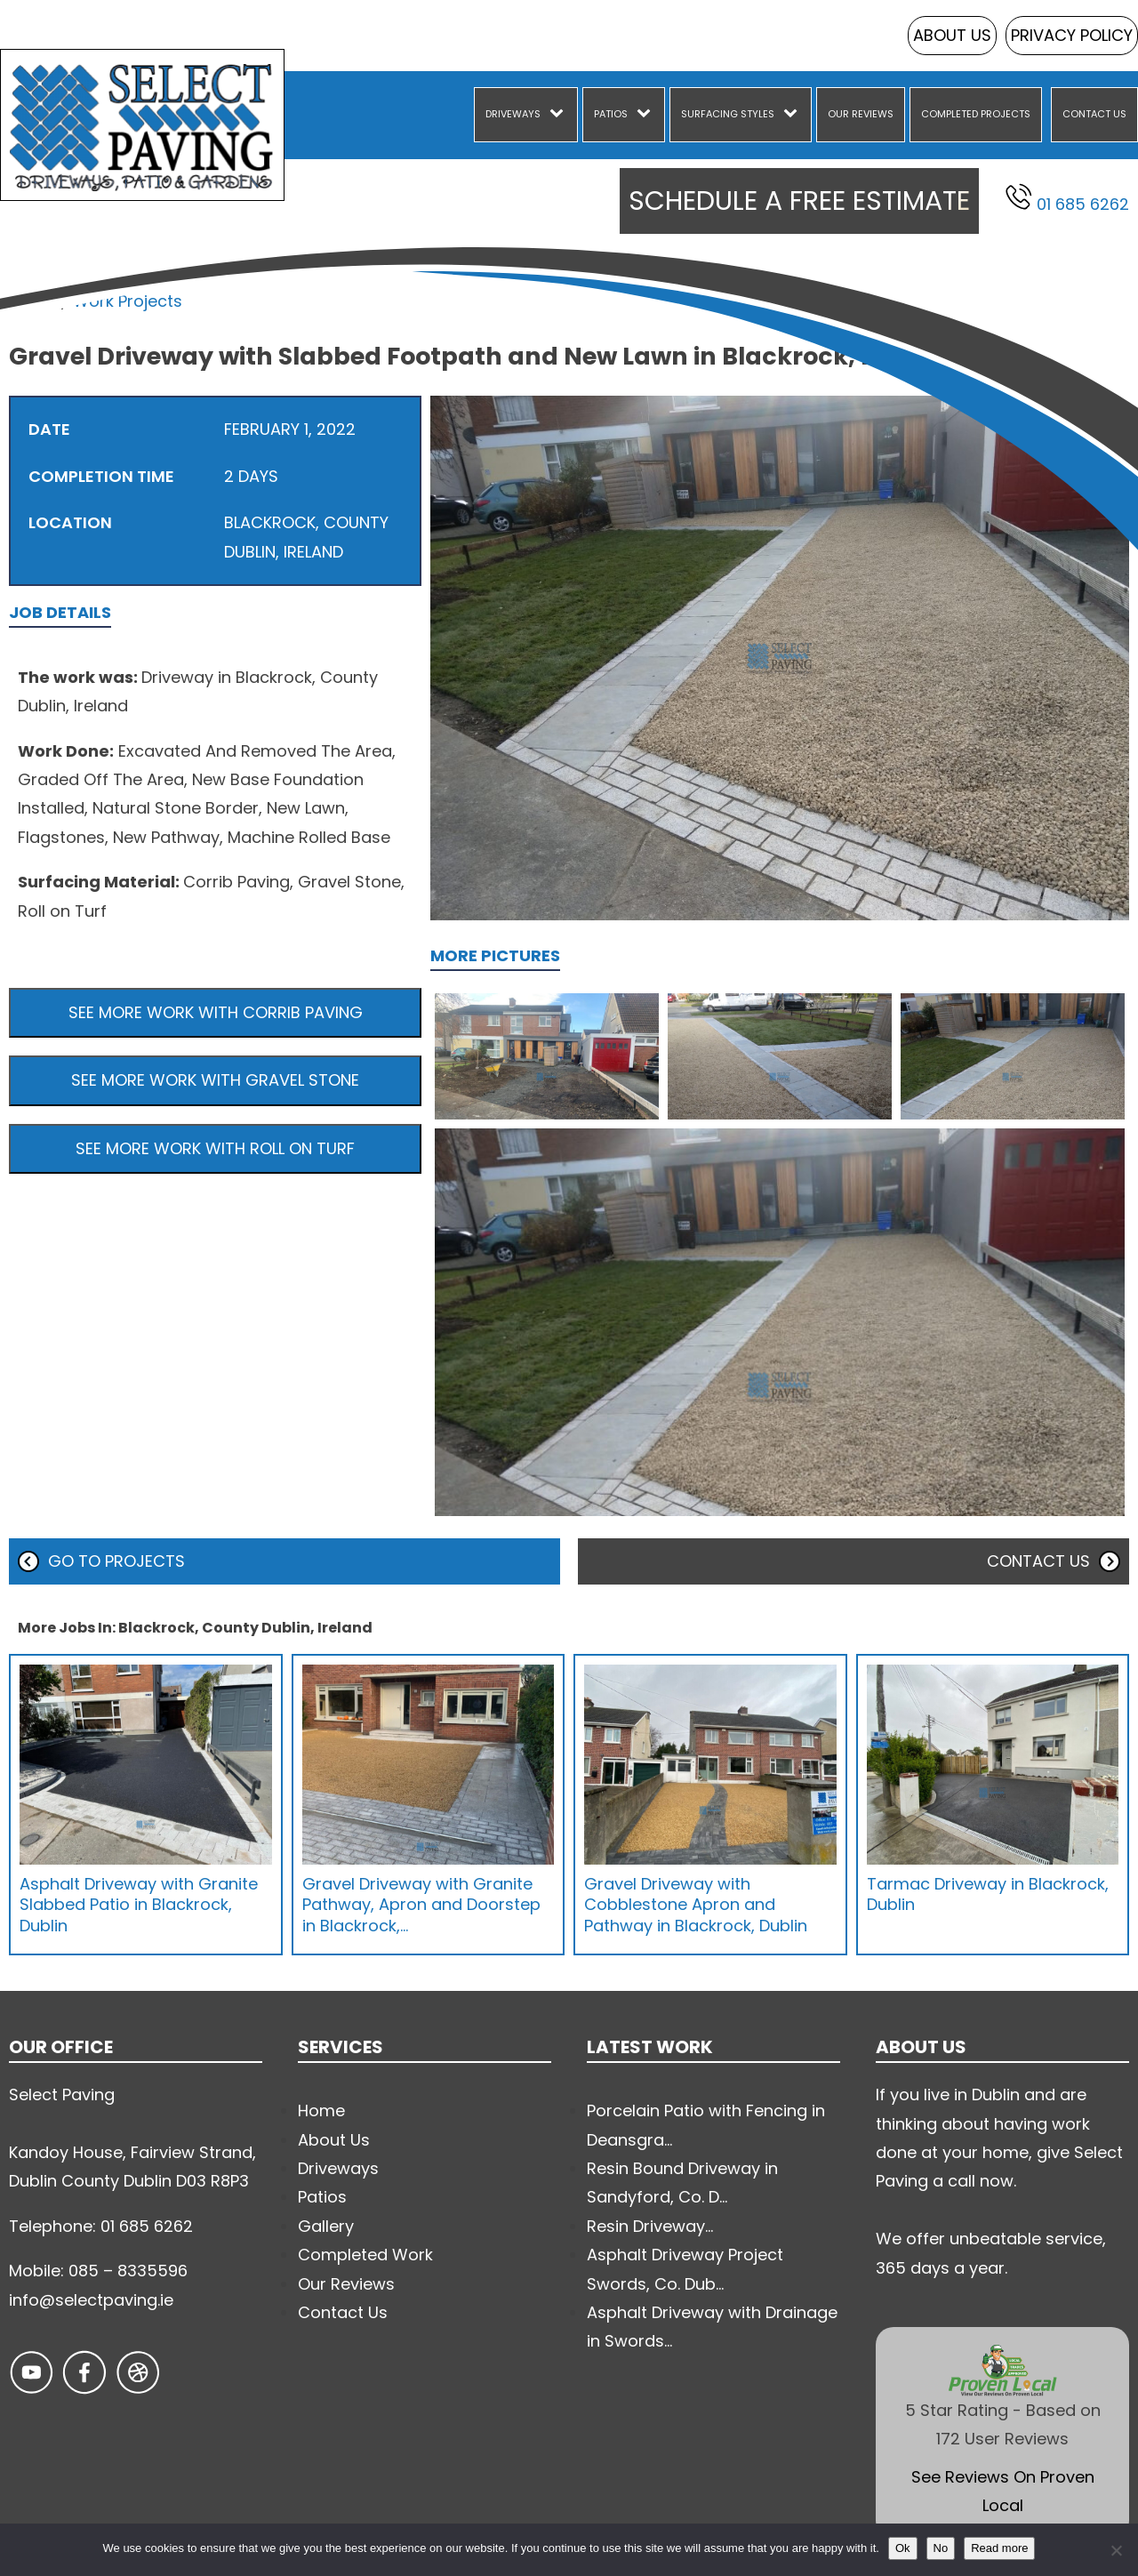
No (941, 2548)
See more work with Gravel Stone (215, 1080)
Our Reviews (861, 114)
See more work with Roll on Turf (215, 1148)
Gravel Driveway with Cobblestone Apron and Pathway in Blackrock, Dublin (695, 1905)
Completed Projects (975, 114)
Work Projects (127, 301)
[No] (1116, 2550)
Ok (902, 2548)
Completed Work (365, 2254)
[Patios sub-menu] (647, 114)
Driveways (513, 114)
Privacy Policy (1072, 35)
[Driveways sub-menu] (560, 114)
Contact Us (1094, 114)
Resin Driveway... (650, 2226)
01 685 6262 (1067, 199)
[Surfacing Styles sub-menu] (794, 114)
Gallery (326, 2226)
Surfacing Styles (727, 114)
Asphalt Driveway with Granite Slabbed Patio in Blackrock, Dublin (139, 1905)
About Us (952, 35)
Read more (999, 2548)
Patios (611, 114)
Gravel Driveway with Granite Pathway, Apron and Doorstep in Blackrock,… (421, 1905)
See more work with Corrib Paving (215, 1012)
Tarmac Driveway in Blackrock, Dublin (988, 1894)
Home (32, 301)
